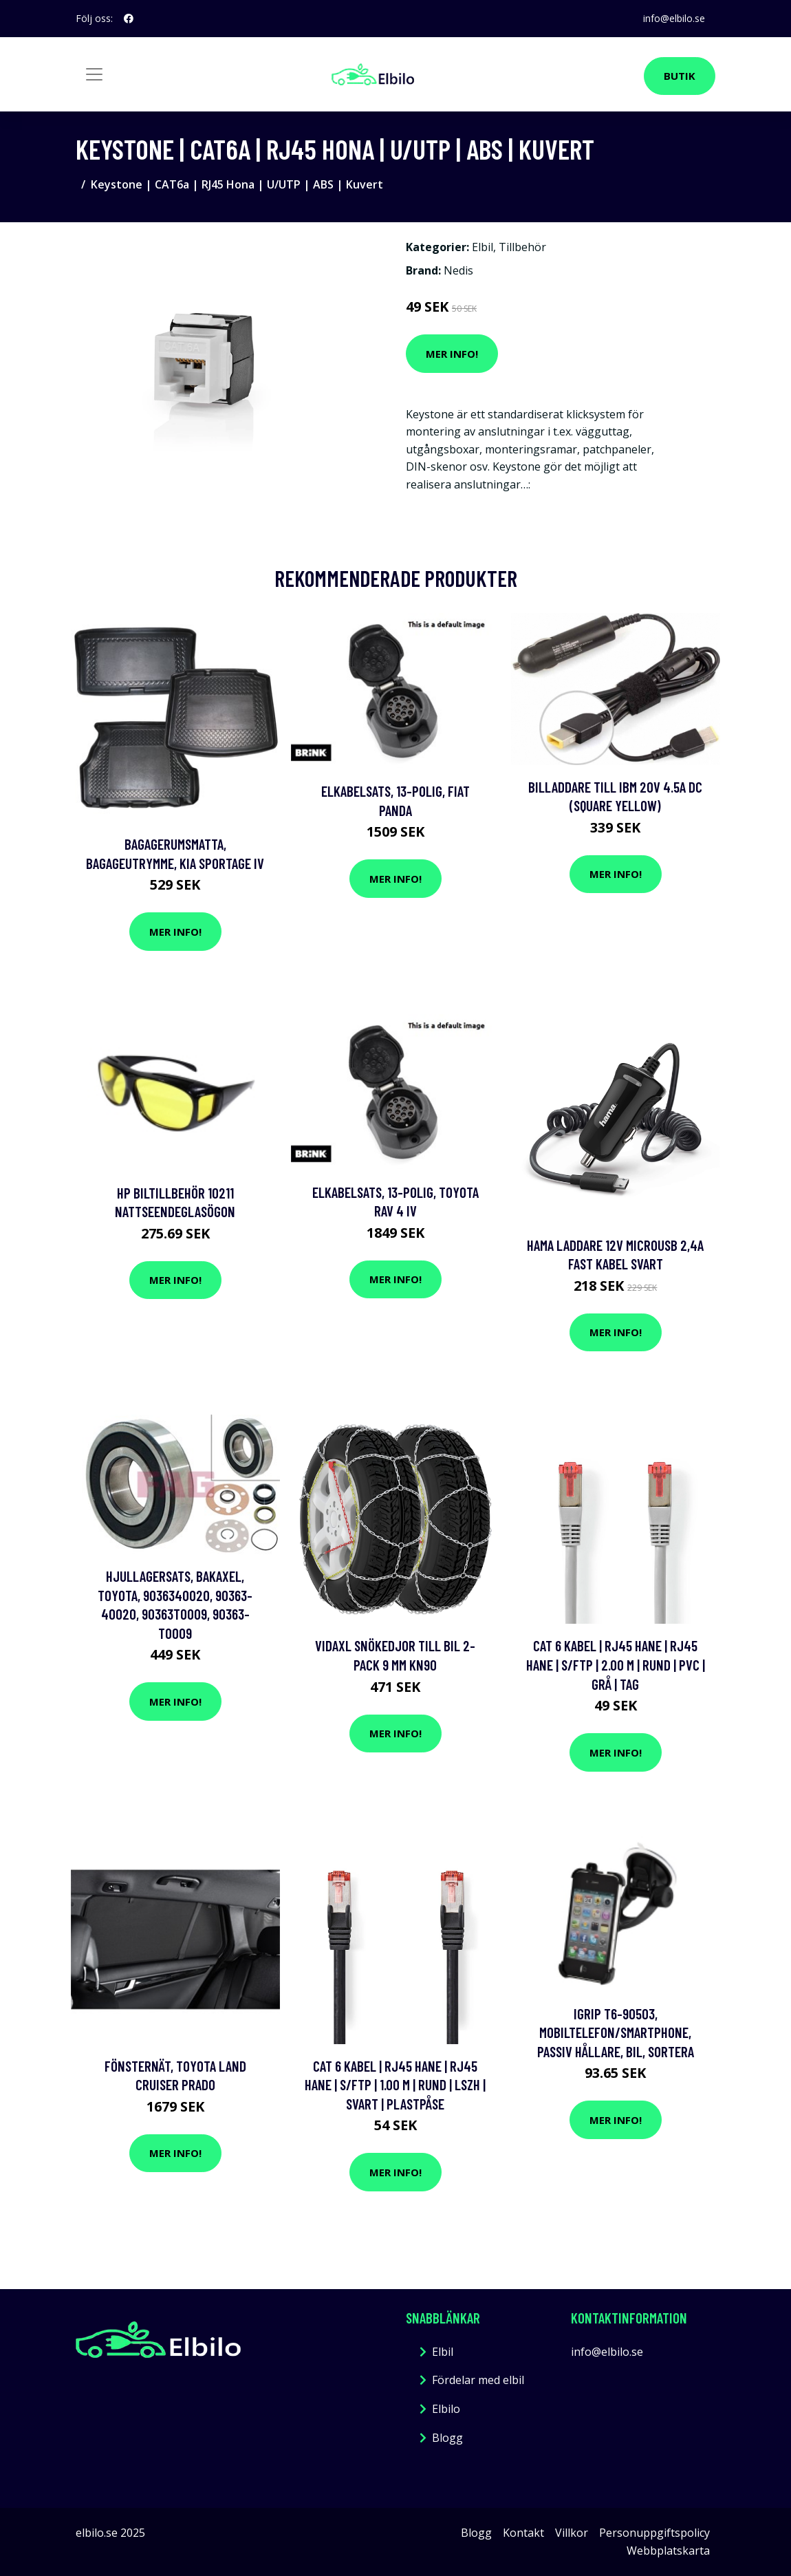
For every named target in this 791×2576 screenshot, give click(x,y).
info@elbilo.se (673, 18)
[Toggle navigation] (94, 74)
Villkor (571, 2532)
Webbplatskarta (668, 2550)
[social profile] (128, 19)
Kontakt (523, 2532)
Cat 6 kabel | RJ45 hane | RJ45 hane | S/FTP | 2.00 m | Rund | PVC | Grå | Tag (615, 1664)
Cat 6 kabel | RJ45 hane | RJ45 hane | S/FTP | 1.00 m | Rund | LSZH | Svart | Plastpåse (395, 2084)
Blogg (447, 2437)
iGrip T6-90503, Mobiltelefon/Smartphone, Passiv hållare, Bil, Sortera (615, 2032)
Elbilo (446, 2408)
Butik (679, 76)
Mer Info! (452, 354)
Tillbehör (522, 247)
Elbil (482, 247)
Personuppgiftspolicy (654, 2532)
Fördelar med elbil (478, 2379)
